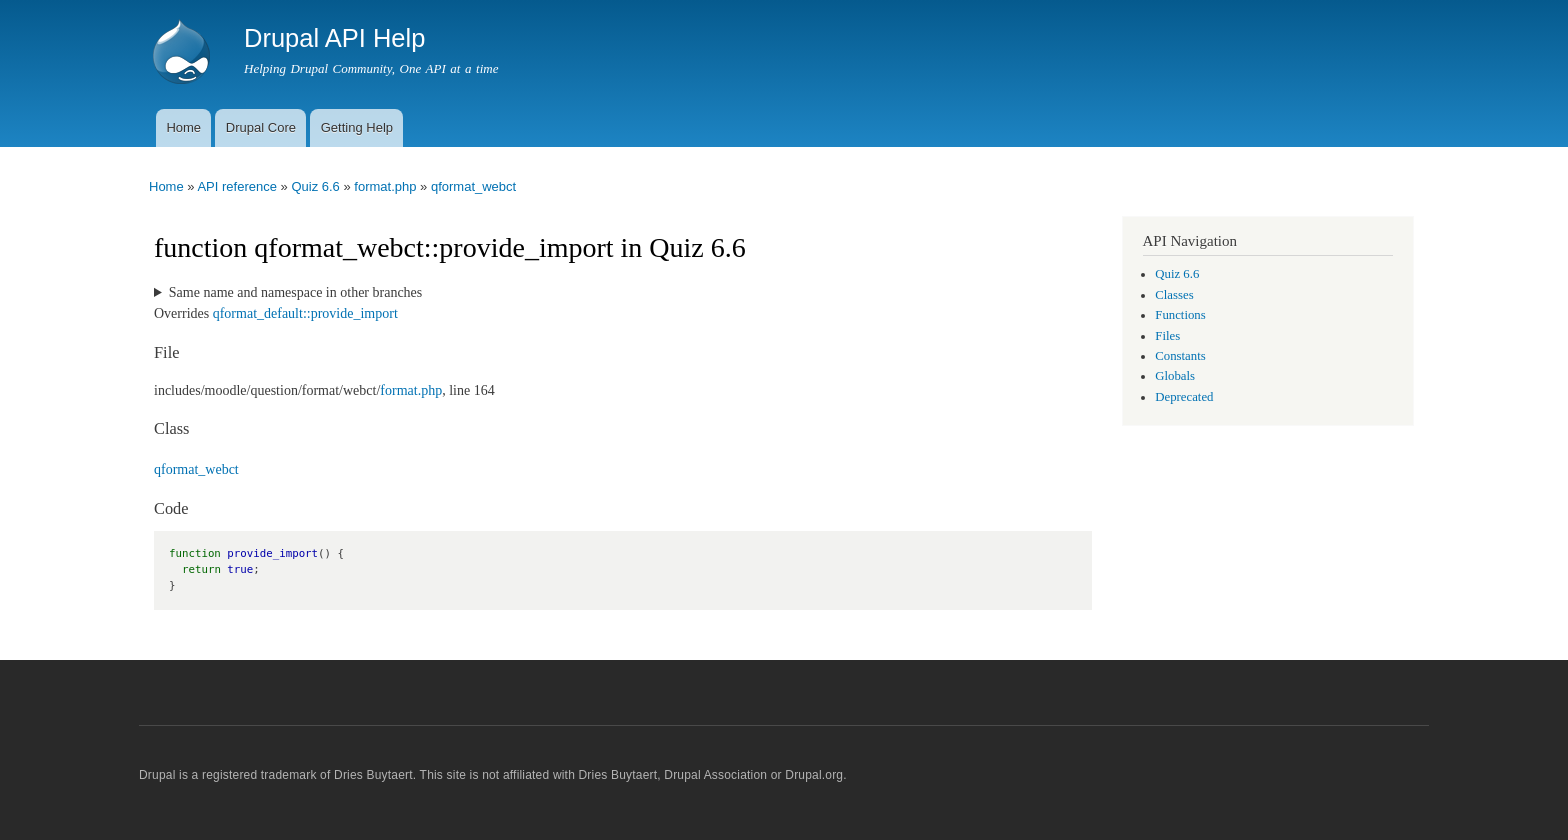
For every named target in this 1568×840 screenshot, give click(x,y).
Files (1167, 336)
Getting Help (357, 127)
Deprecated (1184, 397)
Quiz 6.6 (315, 186)
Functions (1180, 315)
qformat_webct (473, 186)
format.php (385, 186)
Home (183, 127)
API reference (237, 186)
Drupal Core (261, 127)
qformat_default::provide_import (305, 313)
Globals (1175, 376)
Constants (1180, 356)
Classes (1174, 295)
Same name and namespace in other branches (295, 292)
